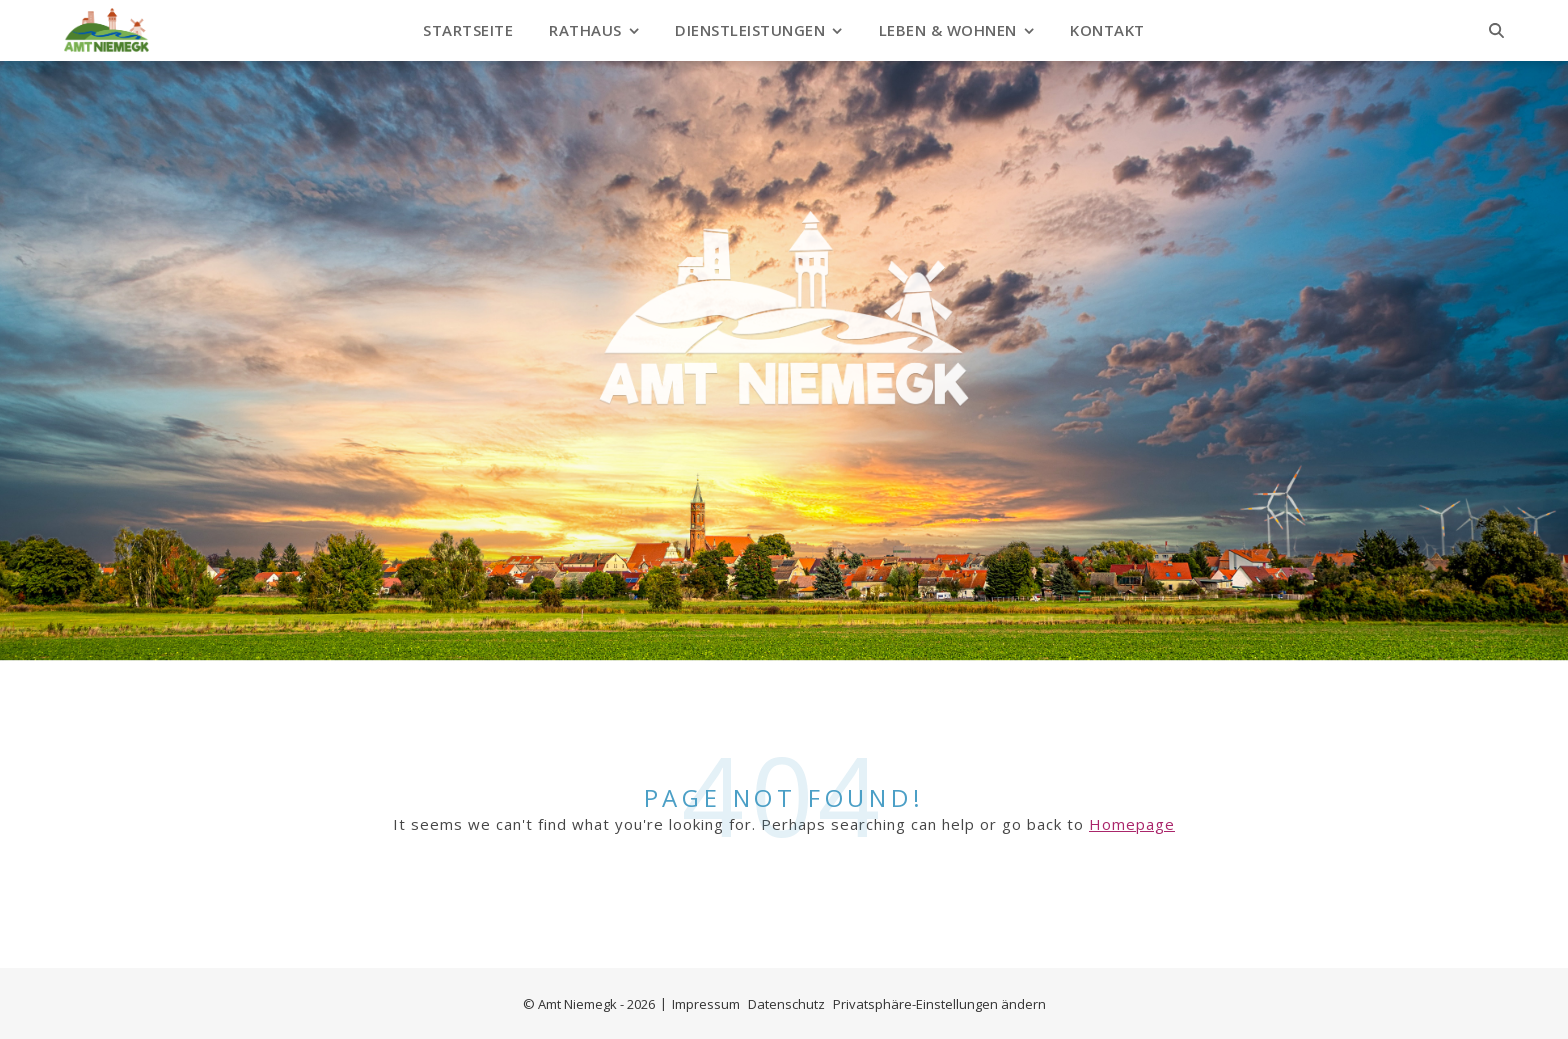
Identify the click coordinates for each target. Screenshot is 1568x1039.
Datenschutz (786, 1004)
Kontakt (1107, 30)
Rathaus (585, 30)
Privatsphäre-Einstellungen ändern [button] (939, 1004)
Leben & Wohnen (948, 30)
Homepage (1132, 824)
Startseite (468, 30)
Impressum (706, 1004)
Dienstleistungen (750, 30)
